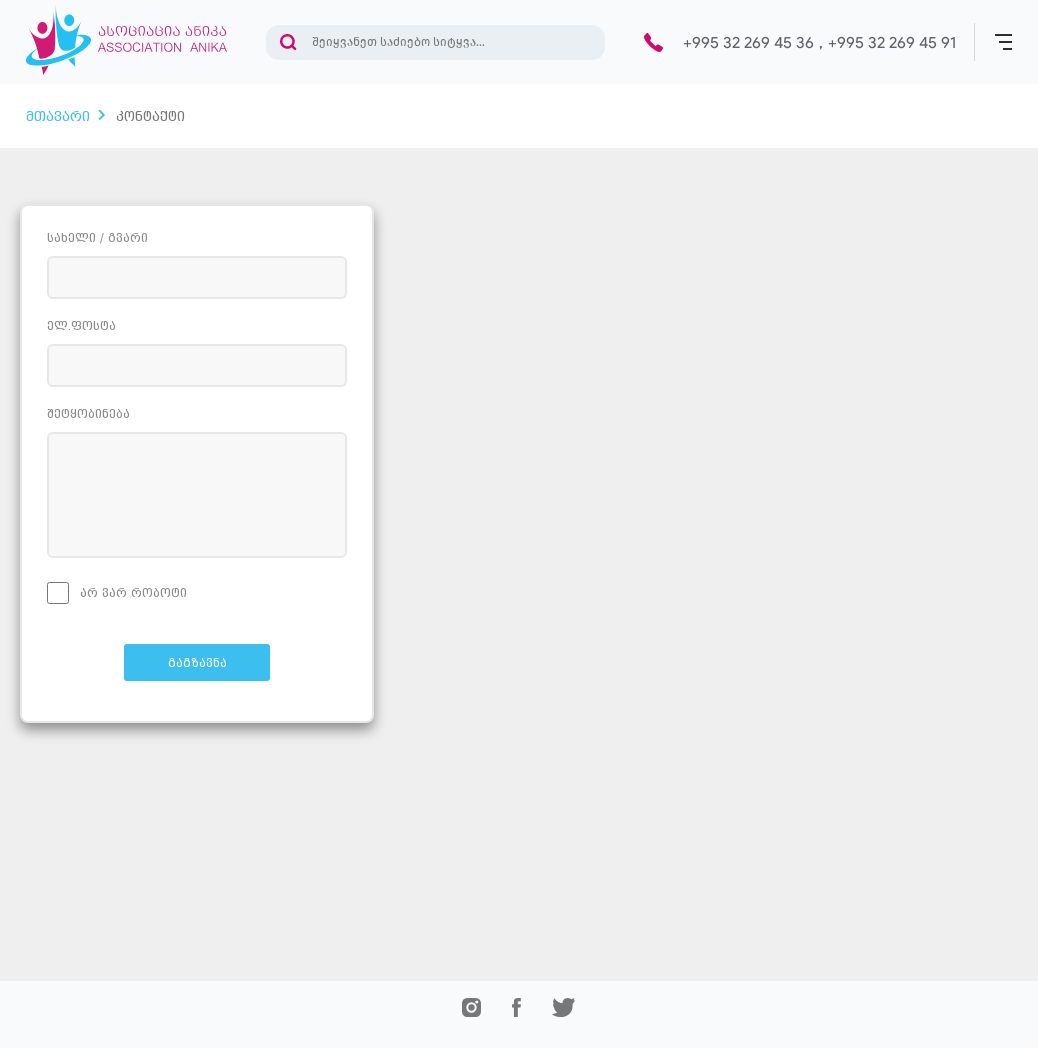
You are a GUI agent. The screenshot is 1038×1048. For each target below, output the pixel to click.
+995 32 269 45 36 (748, 42)
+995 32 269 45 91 (892, 42)
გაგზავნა (197, 663)
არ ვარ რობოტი (117, 593)
